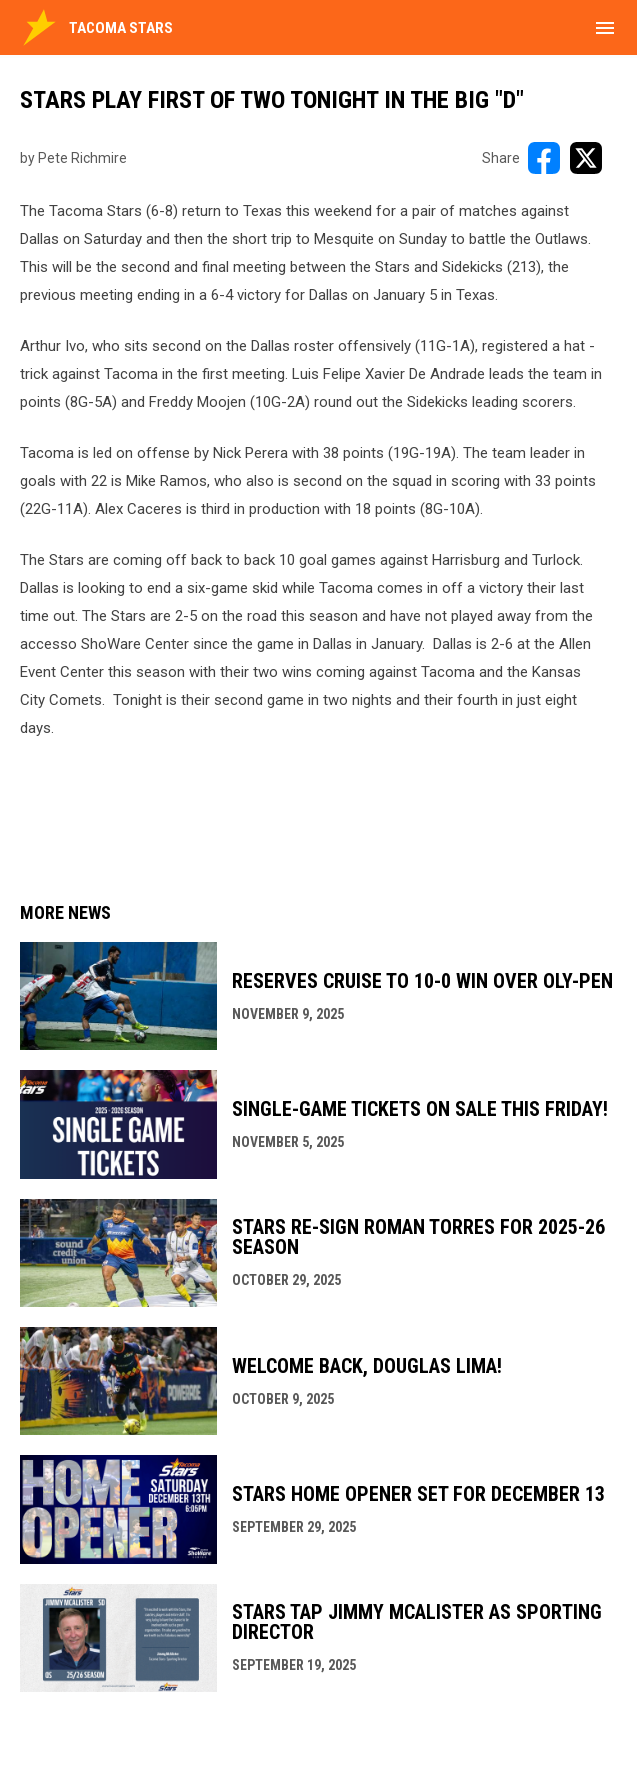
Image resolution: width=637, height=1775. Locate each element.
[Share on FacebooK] (544, 158)
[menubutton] (605, 28)
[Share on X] (586, 158)
